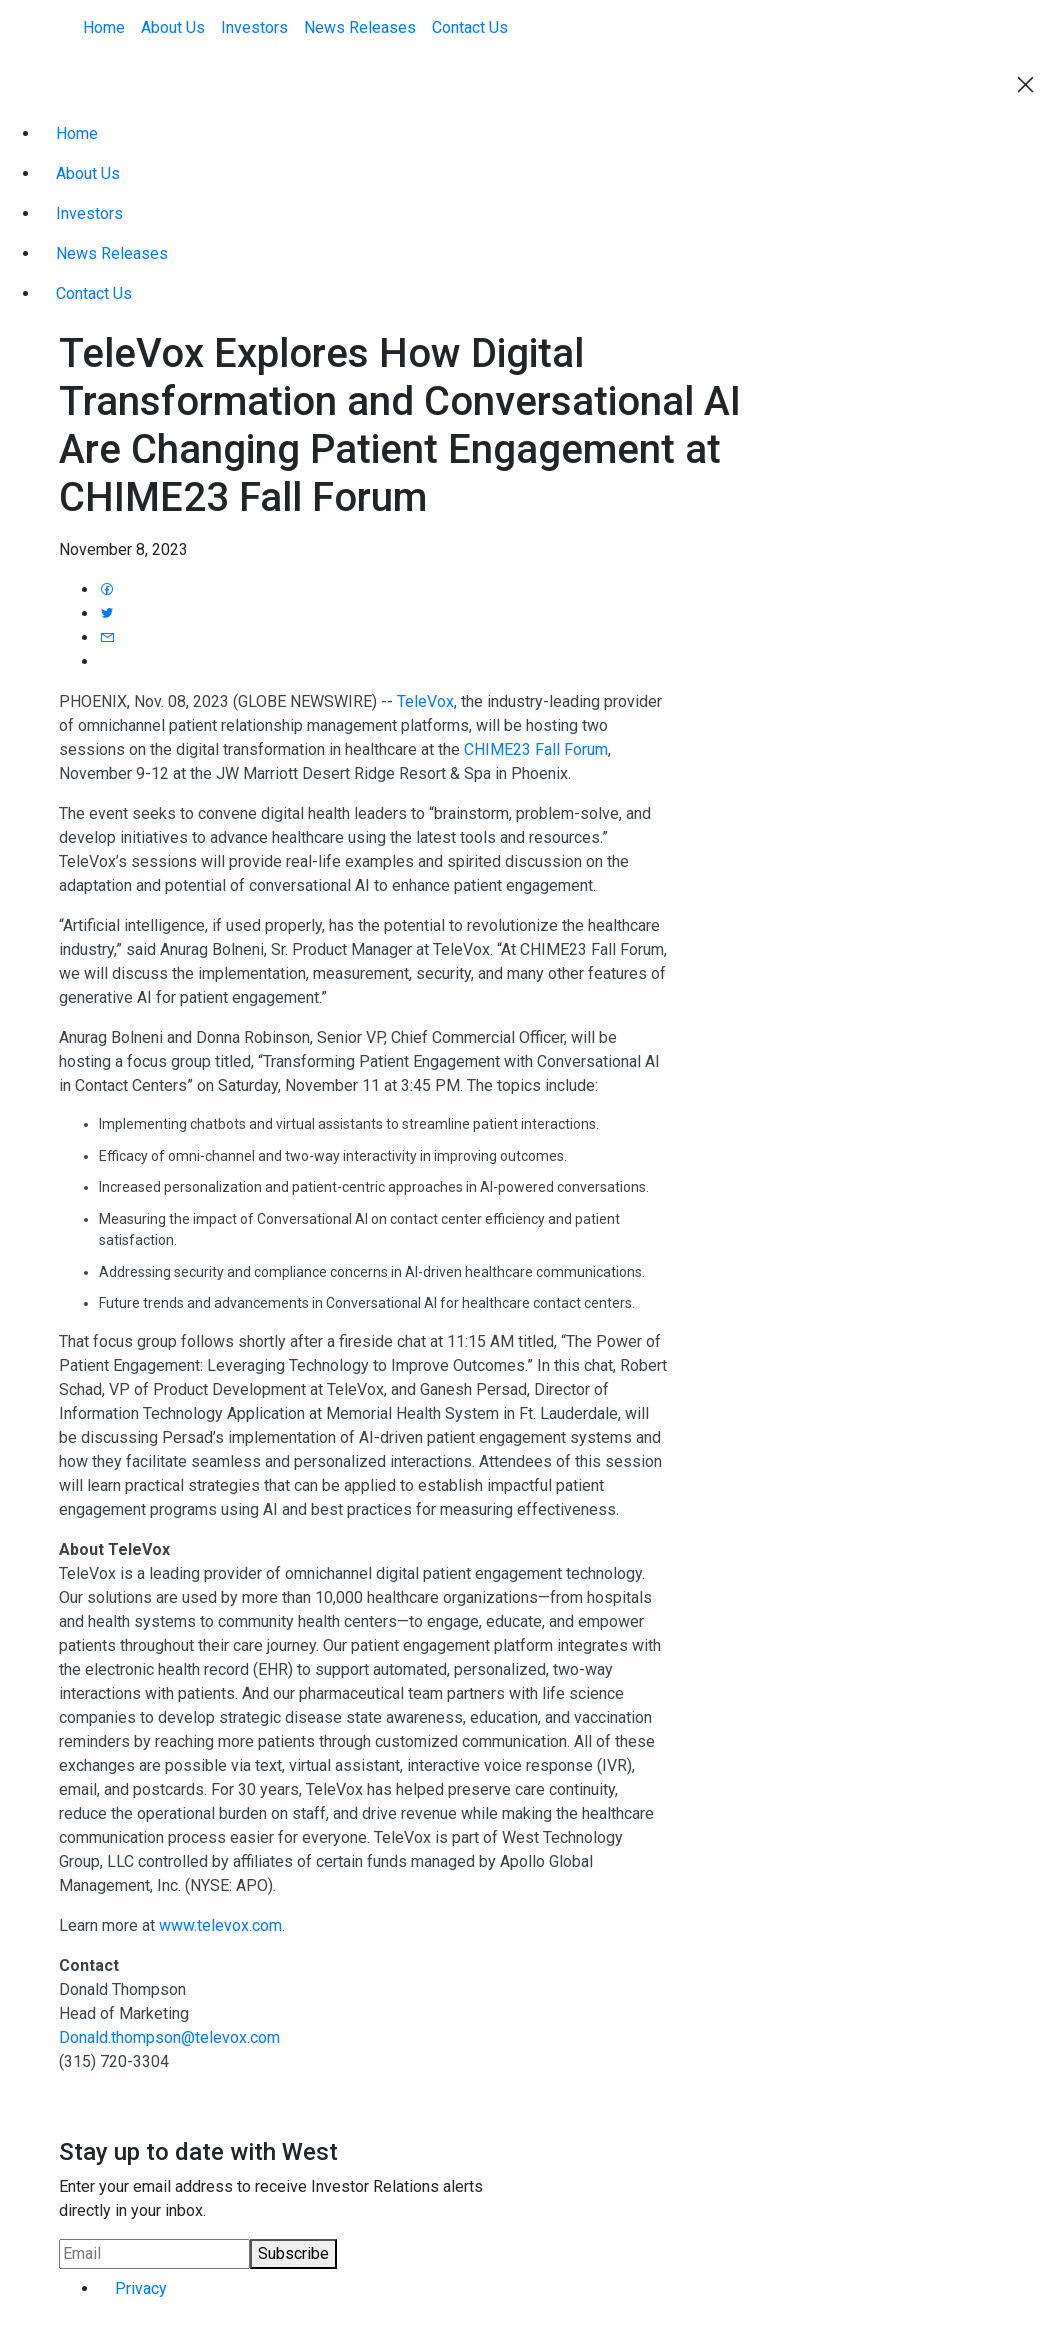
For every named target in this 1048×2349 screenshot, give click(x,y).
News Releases (360, 27)
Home (104, 27)
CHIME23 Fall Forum (536, 749)
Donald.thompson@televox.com (169, 2037)
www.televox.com (220, 1925)
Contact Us (470, 27)
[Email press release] (107, 637)
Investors (254, 27)
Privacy (141, 2288)
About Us (173, 27)
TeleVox (425, 701)
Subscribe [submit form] (293, 2253)
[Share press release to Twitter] (107, 613)
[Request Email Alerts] (154, 2254)
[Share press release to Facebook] (107, 589)
